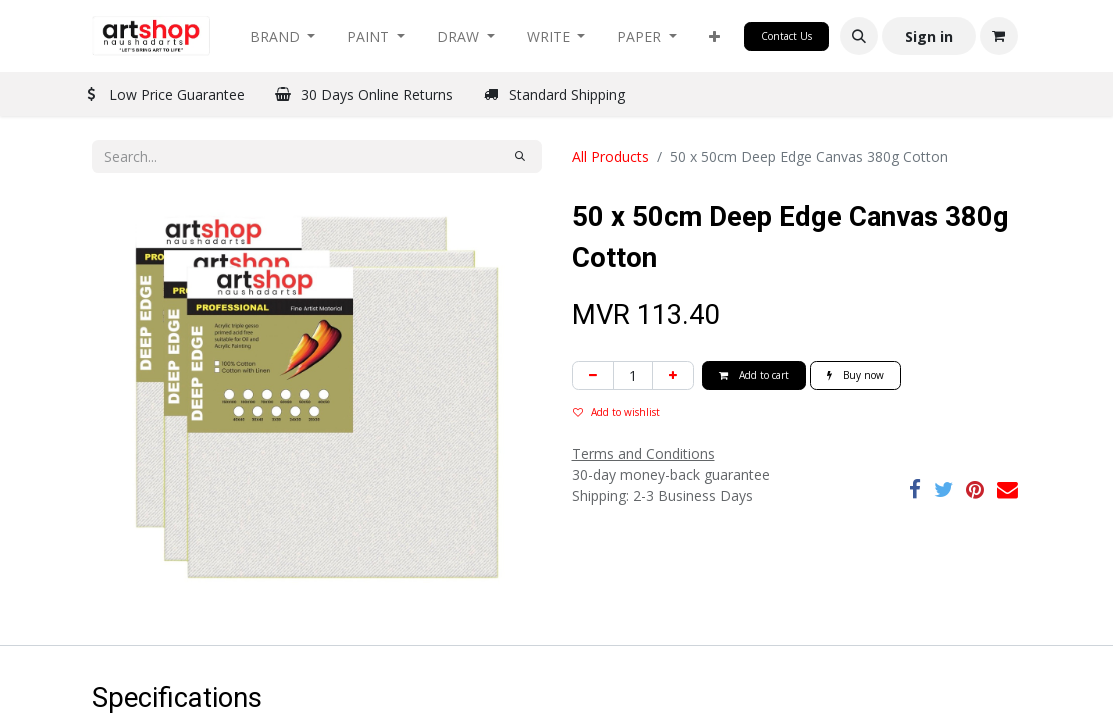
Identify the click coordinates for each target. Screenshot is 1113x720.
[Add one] (673, 375)
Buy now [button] (855, 375)
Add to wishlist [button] (616, 412)
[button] (714, 36)
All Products (610, 156)
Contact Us (786, 36)
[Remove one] (593, 375)
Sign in (929, 36)
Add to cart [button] (754, 375)
